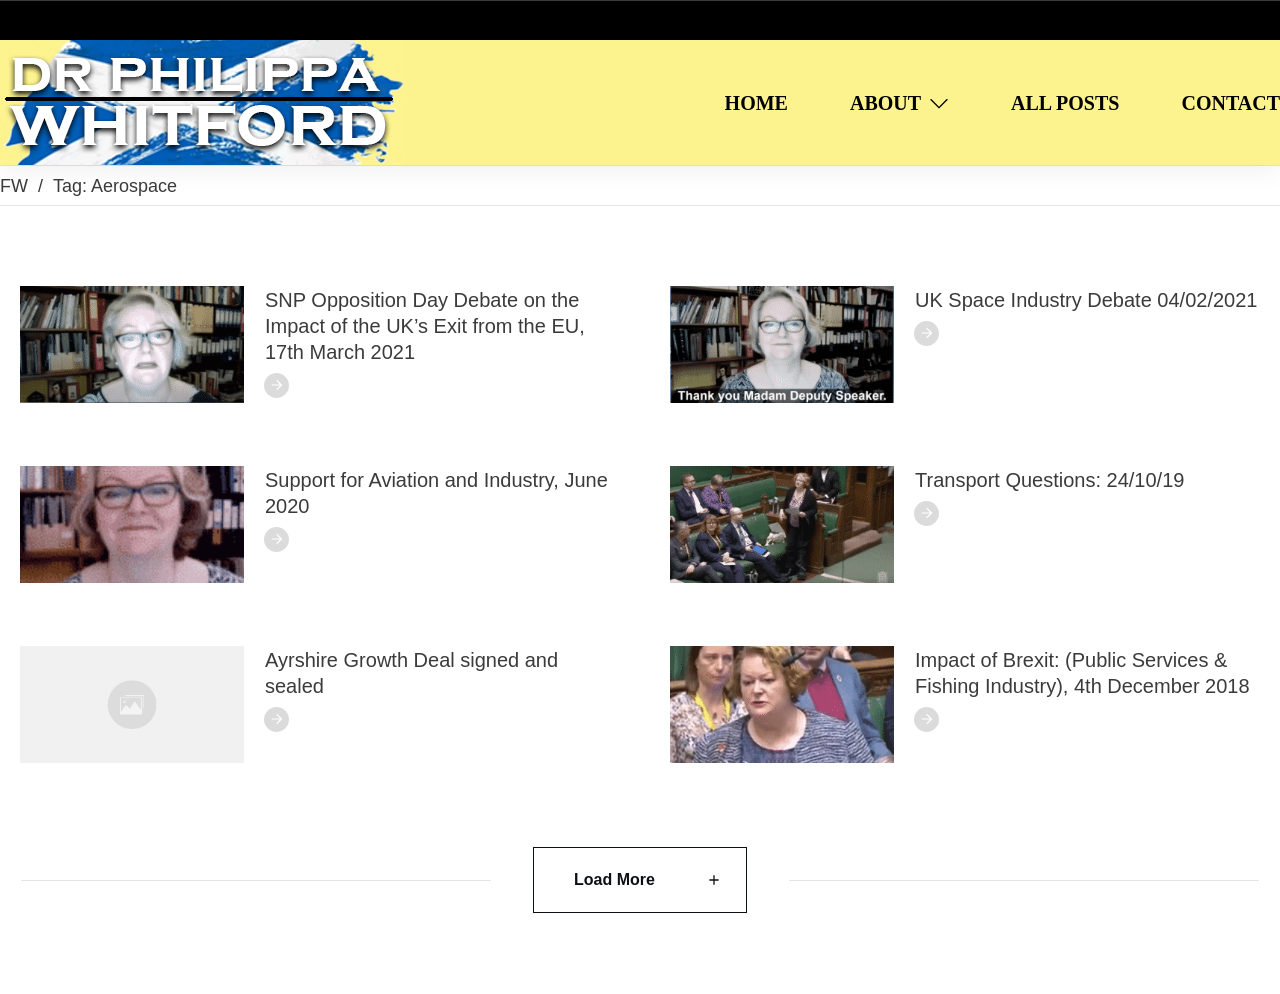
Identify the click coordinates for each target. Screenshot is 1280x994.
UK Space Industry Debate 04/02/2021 (1086, 300)
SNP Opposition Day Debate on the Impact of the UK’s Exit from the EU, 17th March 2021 (425, 326)
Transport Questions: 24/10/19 (1049, 480)
